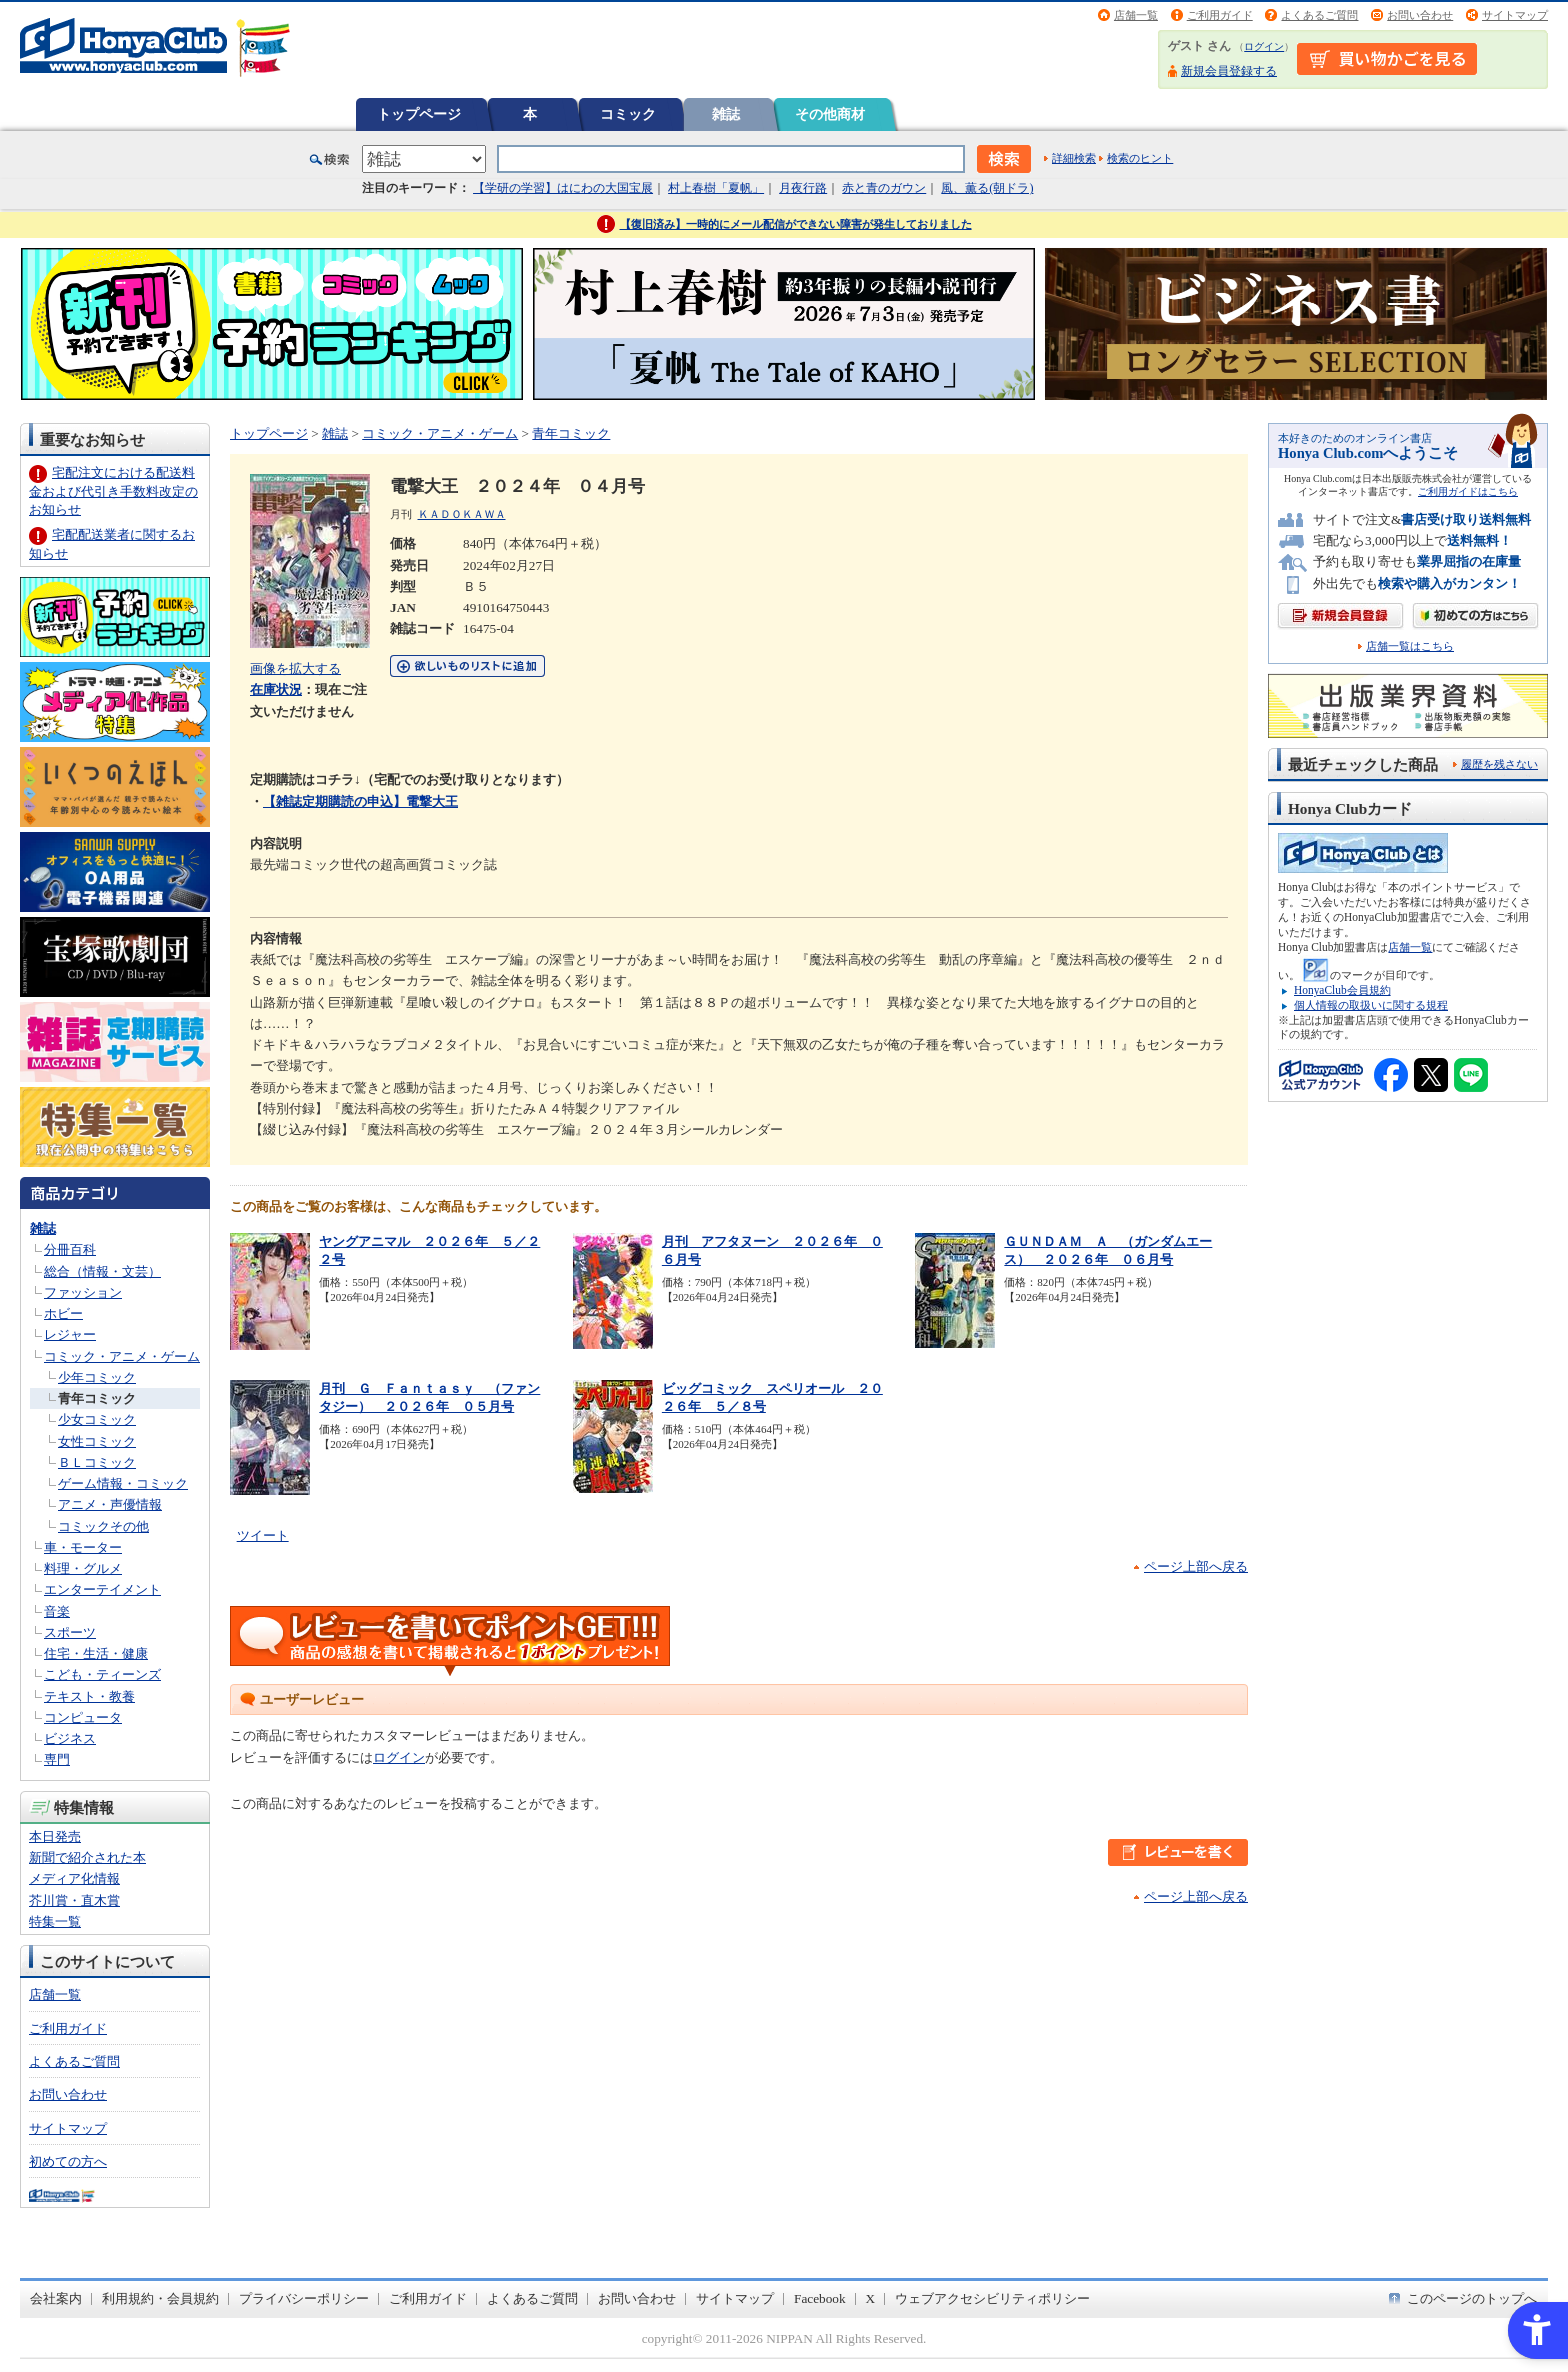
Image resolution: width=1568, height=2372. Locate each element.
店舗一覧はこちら (1410, 646)
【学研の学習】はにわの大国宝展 (563, 188)
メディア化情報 (74, 1878)
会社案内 (56, 2298)
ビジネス (70, 1738)
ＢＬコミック (97, 1462)
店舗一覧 (1136, 15)
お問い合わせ (1420, 15)
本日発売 (55, 1836)
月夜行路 (803, 188)
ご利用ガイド (1220, 15)
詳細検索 (1074, 158)
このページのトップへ (1472, 2298)
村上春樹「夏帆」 (716, 188)
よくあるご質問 (1319, 15)
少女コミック (97, 1419)
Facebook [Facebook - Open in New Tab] (820, 2298)
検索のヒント (1140, 158)
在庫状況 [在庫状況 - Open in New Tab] (276, 689)
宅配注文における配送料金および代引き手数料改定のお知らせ (113, 490)
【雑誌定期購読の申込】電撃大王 (360, 801)
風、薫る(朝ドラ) (987, 188)
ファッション (83, 1292)
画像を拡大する (295, 668)
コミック (628, 114)
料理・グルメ (83, 1568)
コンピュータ (83, 1717)
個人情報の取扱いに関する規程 (1371, 1005)
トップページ (419, 114)
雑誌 (726, 114)
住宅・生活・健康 (96, 1653)
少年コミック (97, 1377)
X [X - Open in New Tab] (871, 2298)
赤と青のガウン (884, 188)
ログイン (1264, 46)
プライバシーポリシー (304, 2298)
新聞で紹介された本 (87, 1857)
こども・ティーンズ (102, 1674)
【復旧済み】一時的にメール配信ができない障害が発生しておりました (796, 224)
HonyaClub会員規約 (1342, 990)
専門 (57, 1759)
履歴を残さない (1499, 764)
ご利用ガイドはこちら (1468, 491)
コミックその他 (103, 1526)
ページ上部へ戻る (1196, 1566)
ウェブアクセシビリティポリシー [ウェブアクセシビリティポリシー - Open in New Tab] (992, 2298)
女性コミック (97, 1441)
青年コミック (97, 1398)
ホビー (63, 1313)
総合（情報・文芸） (102, 1271)
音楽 (57, 1611)
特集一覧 (55, 1921)
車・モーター (83, 1547)
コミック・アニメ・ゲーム (122, 1356)
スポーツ (70, 1632)
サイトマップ (1515, 15)
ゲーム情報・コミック (123, 1483)
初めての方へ (68, 2161)
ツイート (263, 1535)
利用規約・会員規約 (160, 2298)
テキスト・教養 (89, 1696)
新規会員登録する (1229, 71)
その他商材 (830, 114)
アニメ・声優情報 (110, 1504)
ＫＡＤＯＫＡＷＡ (462, 514)
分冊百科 (70, 1249)
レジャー (70, 1334)
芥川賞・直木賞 (74, 1900)
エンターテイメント (102, 1589)
